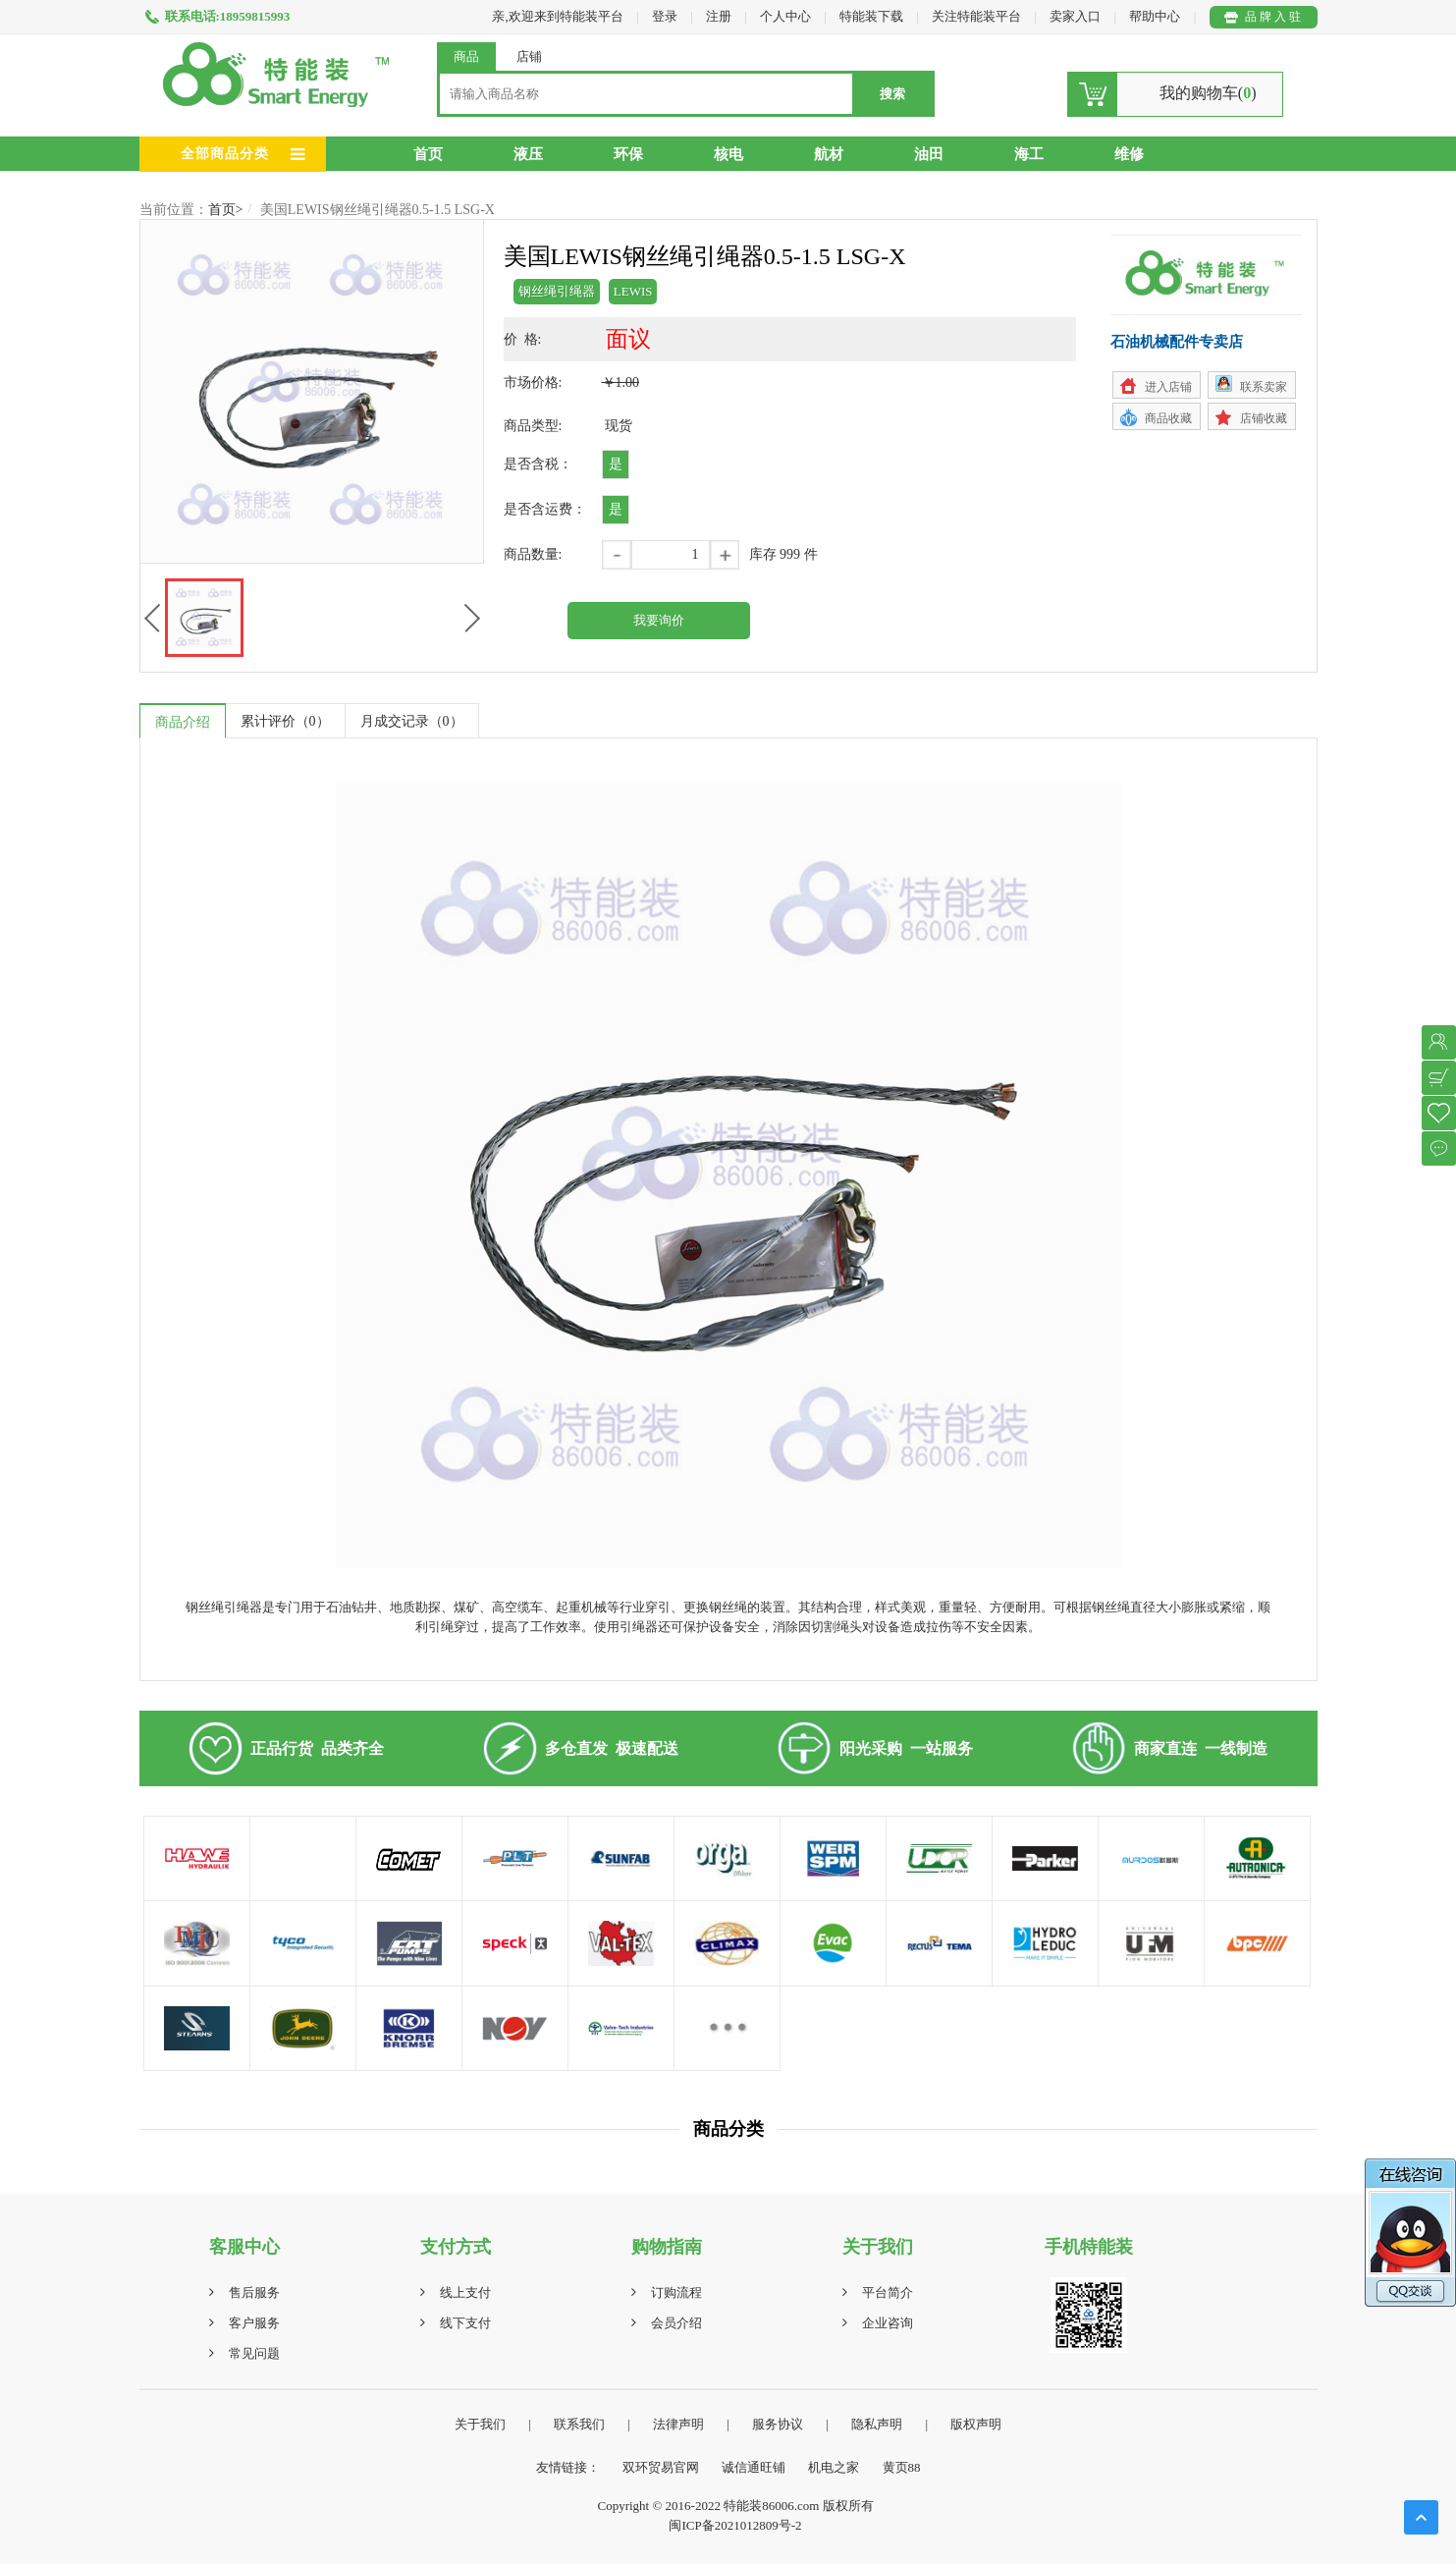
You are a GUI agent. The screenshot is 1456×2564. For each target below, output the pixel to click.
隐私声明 (876, 2424)
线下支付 (465, 2323)
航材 (828, 154)
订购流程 (676, 2292)
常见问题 (254, 2353)
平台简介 (887, 2292)
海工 (1029, 154)
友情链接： (568, 2467)
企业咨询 (887, 2323)
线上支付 (465, 2292)
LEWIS (633, 291)
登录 (664, 16)
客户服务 (254, 2323)
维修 (1129, 154)
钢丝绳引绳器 (556, 291)
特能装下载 (872, 16)
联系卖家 (1263, 387)
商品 (466, 56)
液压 (528, 154)
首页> (225, 209)
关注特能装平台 (978, 16)
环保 (628, 154)
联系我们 (579, 2424)
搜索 (892, 93)
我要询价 (658, 620)
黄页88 (902, 2467)
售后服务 (254, 2292)
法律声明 (678, 2424)
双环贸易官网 (660, 2467)
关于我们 (480, 2424)
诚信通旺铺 (753, 2467)
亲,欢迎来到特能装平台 (557, 16)
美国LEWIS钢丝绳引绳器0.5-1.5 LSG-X (377, 209)
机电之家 (833, 2467)
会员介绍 (676, 2323)
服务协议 (777, 2424)
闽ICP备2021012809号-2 (735, 2525)
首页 (428, 154)
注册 (718, 16)
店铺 (529, 56)
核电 (728, 154)
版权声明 (975, 2424)
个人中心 (785, 16)
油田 (929, 154)
